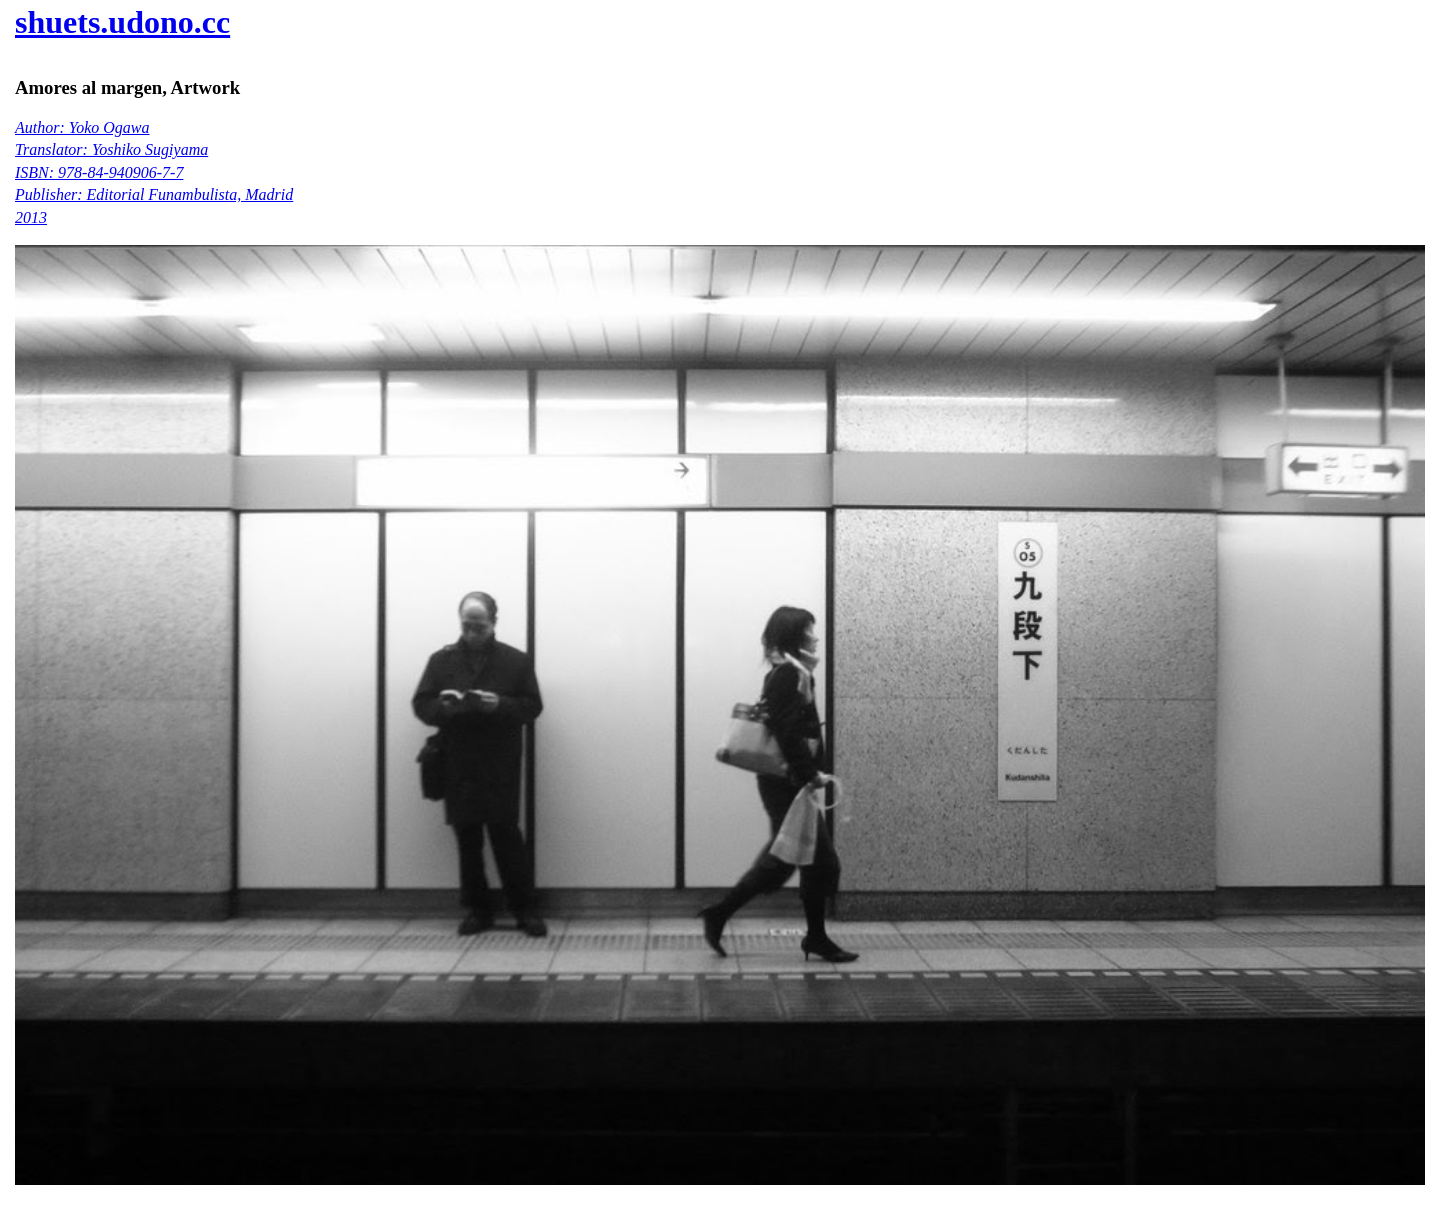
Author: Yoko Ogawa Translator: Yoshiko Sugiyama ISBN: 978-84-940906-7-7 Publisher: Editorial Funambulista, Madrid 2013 (154, 172)
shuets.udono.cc (122, 22)
